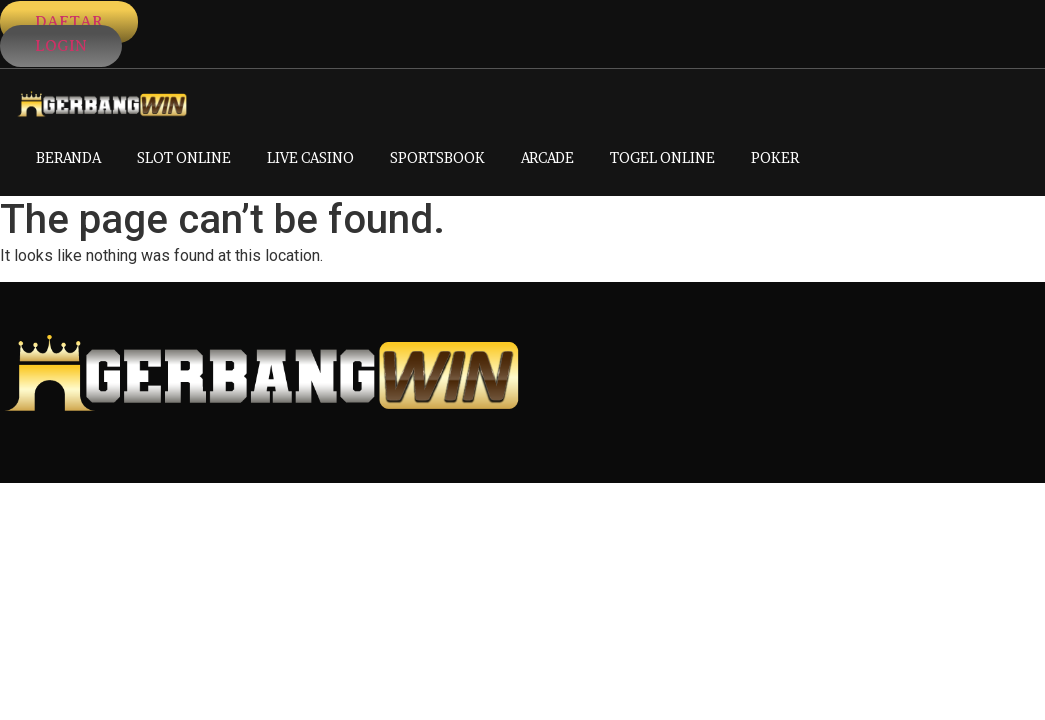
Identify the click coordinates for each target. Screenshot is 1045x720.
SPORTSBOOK (437, 157)
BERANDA (68, 157)
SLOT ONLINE (184, 157)
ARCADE (547, 157)
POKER (775, 157)
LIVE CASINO (310, 157)
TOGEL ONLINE (662, 157)
